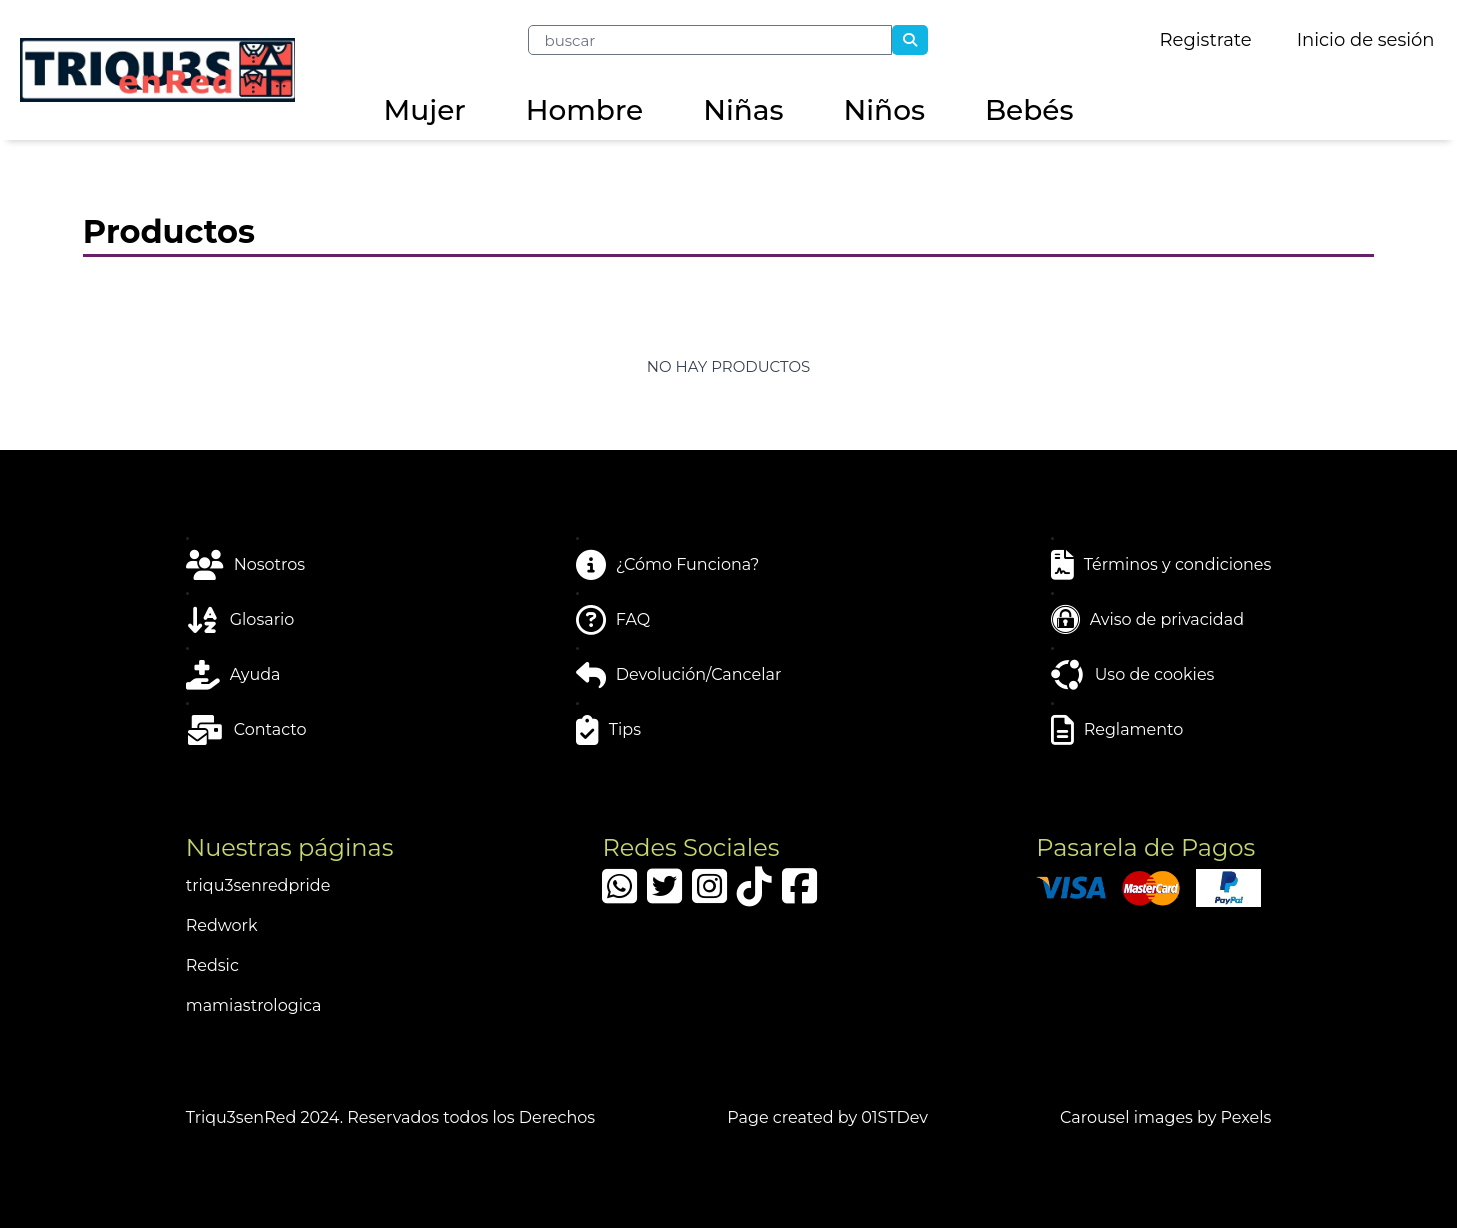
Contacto (246, 730)
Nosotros (245, 565)
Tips (608, 730)
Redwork (222, 925)
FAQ (613, 620)
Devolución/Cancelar (678, 675)
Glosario (240, 620)
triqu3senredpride (258, 885)
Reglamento (1117, 730)
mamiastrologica (254, 1005)
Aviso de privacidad (1147, 620)
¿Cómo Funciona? (668, 565)
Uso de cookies (1133, 675)
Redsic (212, 965)
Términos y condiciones (1161, 565)
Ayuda (233, 675)
